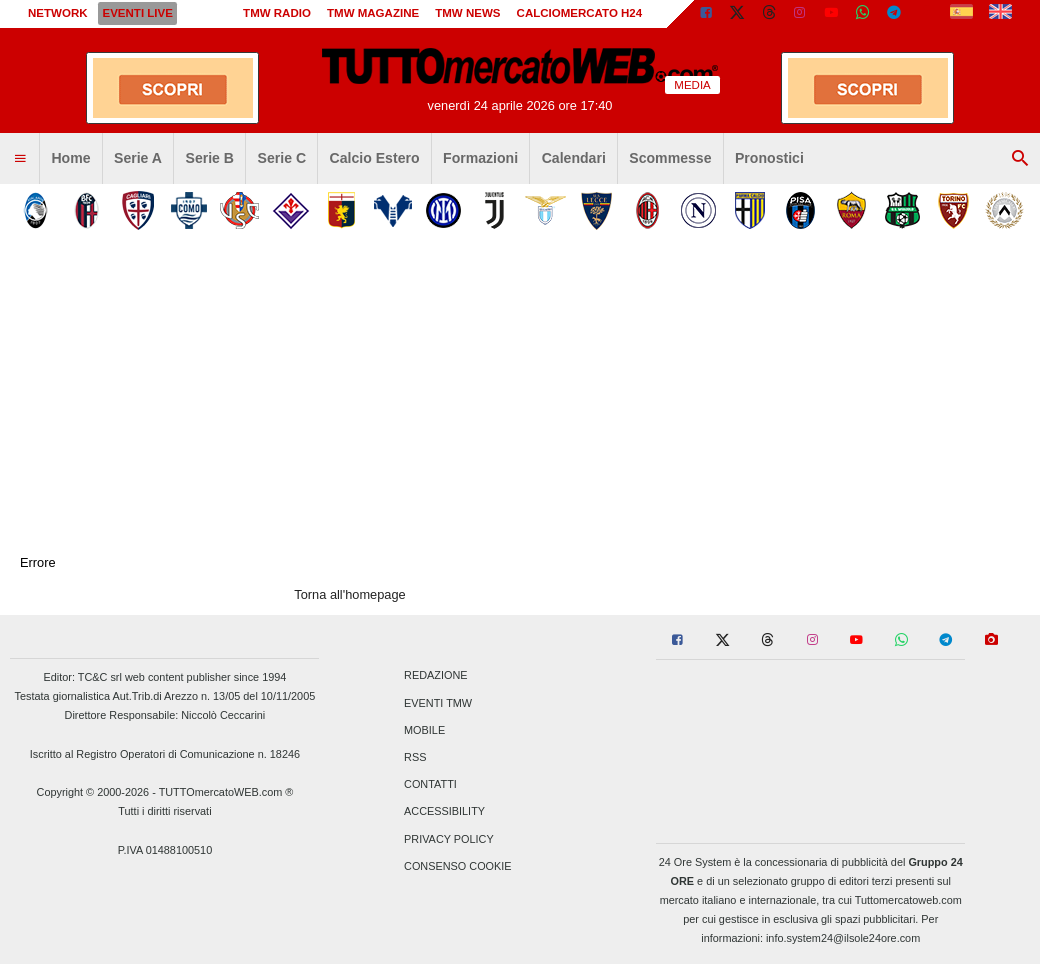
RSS (415, 757)
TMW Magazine (373, 13)
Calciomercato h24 (580, 13)
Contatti (430, 785)
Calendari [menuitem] (574, 158)
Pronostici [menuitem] (769, 158)
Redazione (435, 676)
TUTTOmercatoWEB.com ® (226, 792)
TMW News (467, 13)
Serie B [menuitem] (210, 158)
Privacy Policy (449, 839)
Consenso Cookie (458, 866)
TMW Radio (277, 13)
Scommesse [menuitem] (670, 158)
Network (58, 13)
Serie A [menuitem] (138, 158)
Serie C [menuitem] (282, 158)
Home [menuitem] (70, 158)
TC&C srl (100, 677)
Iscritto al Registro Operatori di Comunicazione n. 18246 (165, 754)
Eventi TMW (438, 703)
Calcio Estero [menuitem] (375, 158)
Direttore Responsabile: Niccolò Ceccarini (165, 715)
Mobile (424, 730)
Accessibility (444, 812)
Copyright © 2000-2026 (93, 792)
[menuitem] (20, 159)
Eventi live (137, 13)
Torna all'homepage (349, 594)
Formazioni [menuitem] (480, 158)
